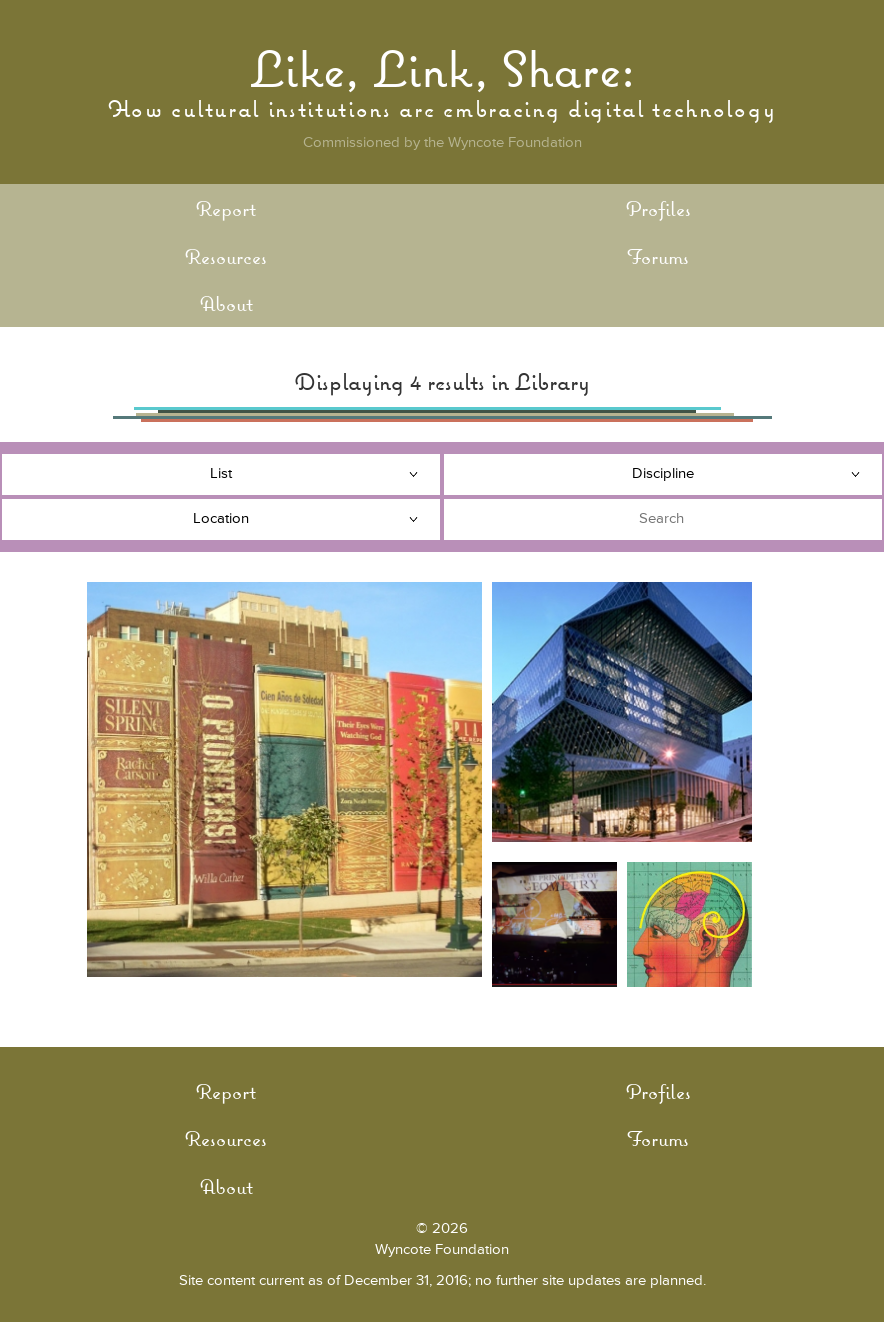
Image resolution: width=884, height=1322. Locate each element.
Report (226, 208)
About (226, 303)
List (221, 473)
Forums (658, 256)
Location (221, 518)
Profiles (658, 208)
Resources (226, 256)
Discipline (663, 473)
